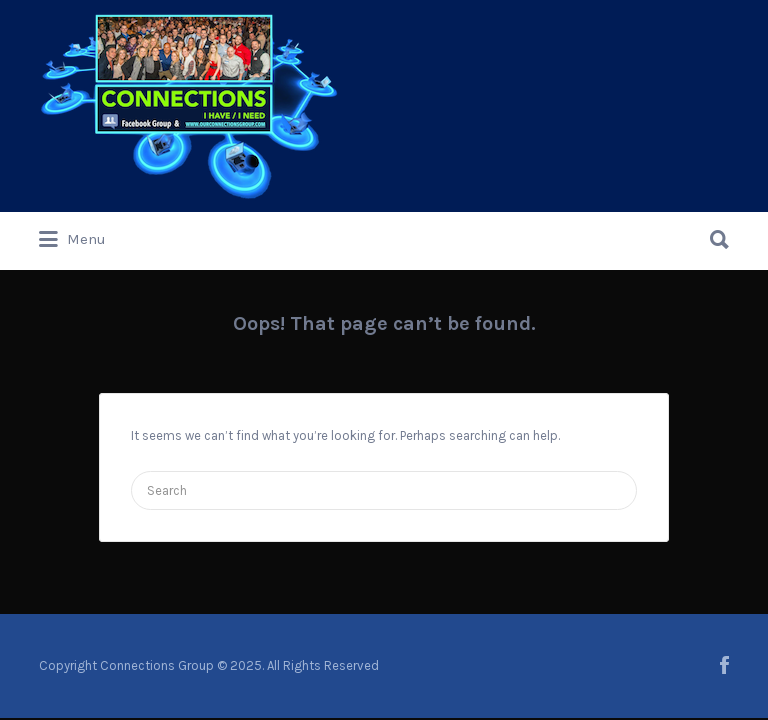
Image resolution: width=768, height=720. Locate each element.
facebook (724, 665)
